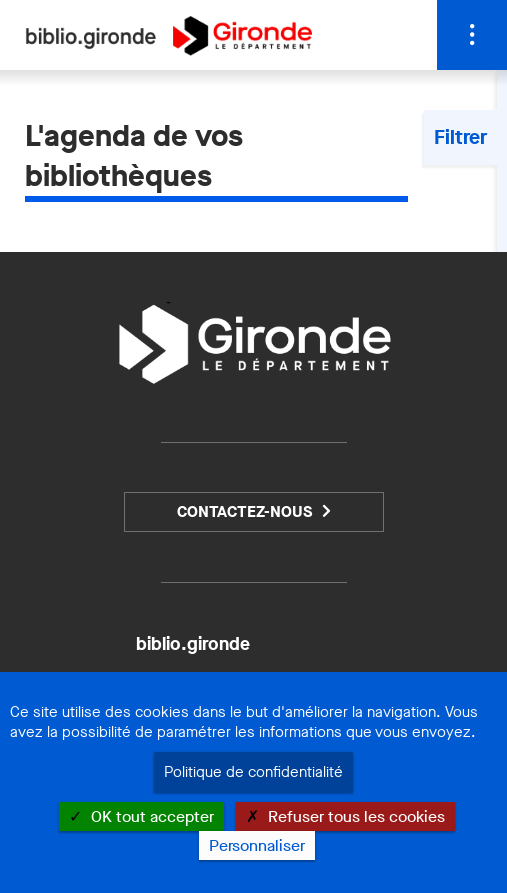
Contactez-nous (244, 511)
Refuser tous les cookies (345, 816)
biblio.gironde (193, 644)
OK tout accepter (141, 816)
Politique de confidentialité (253, 772)
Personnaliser (257, 845)
